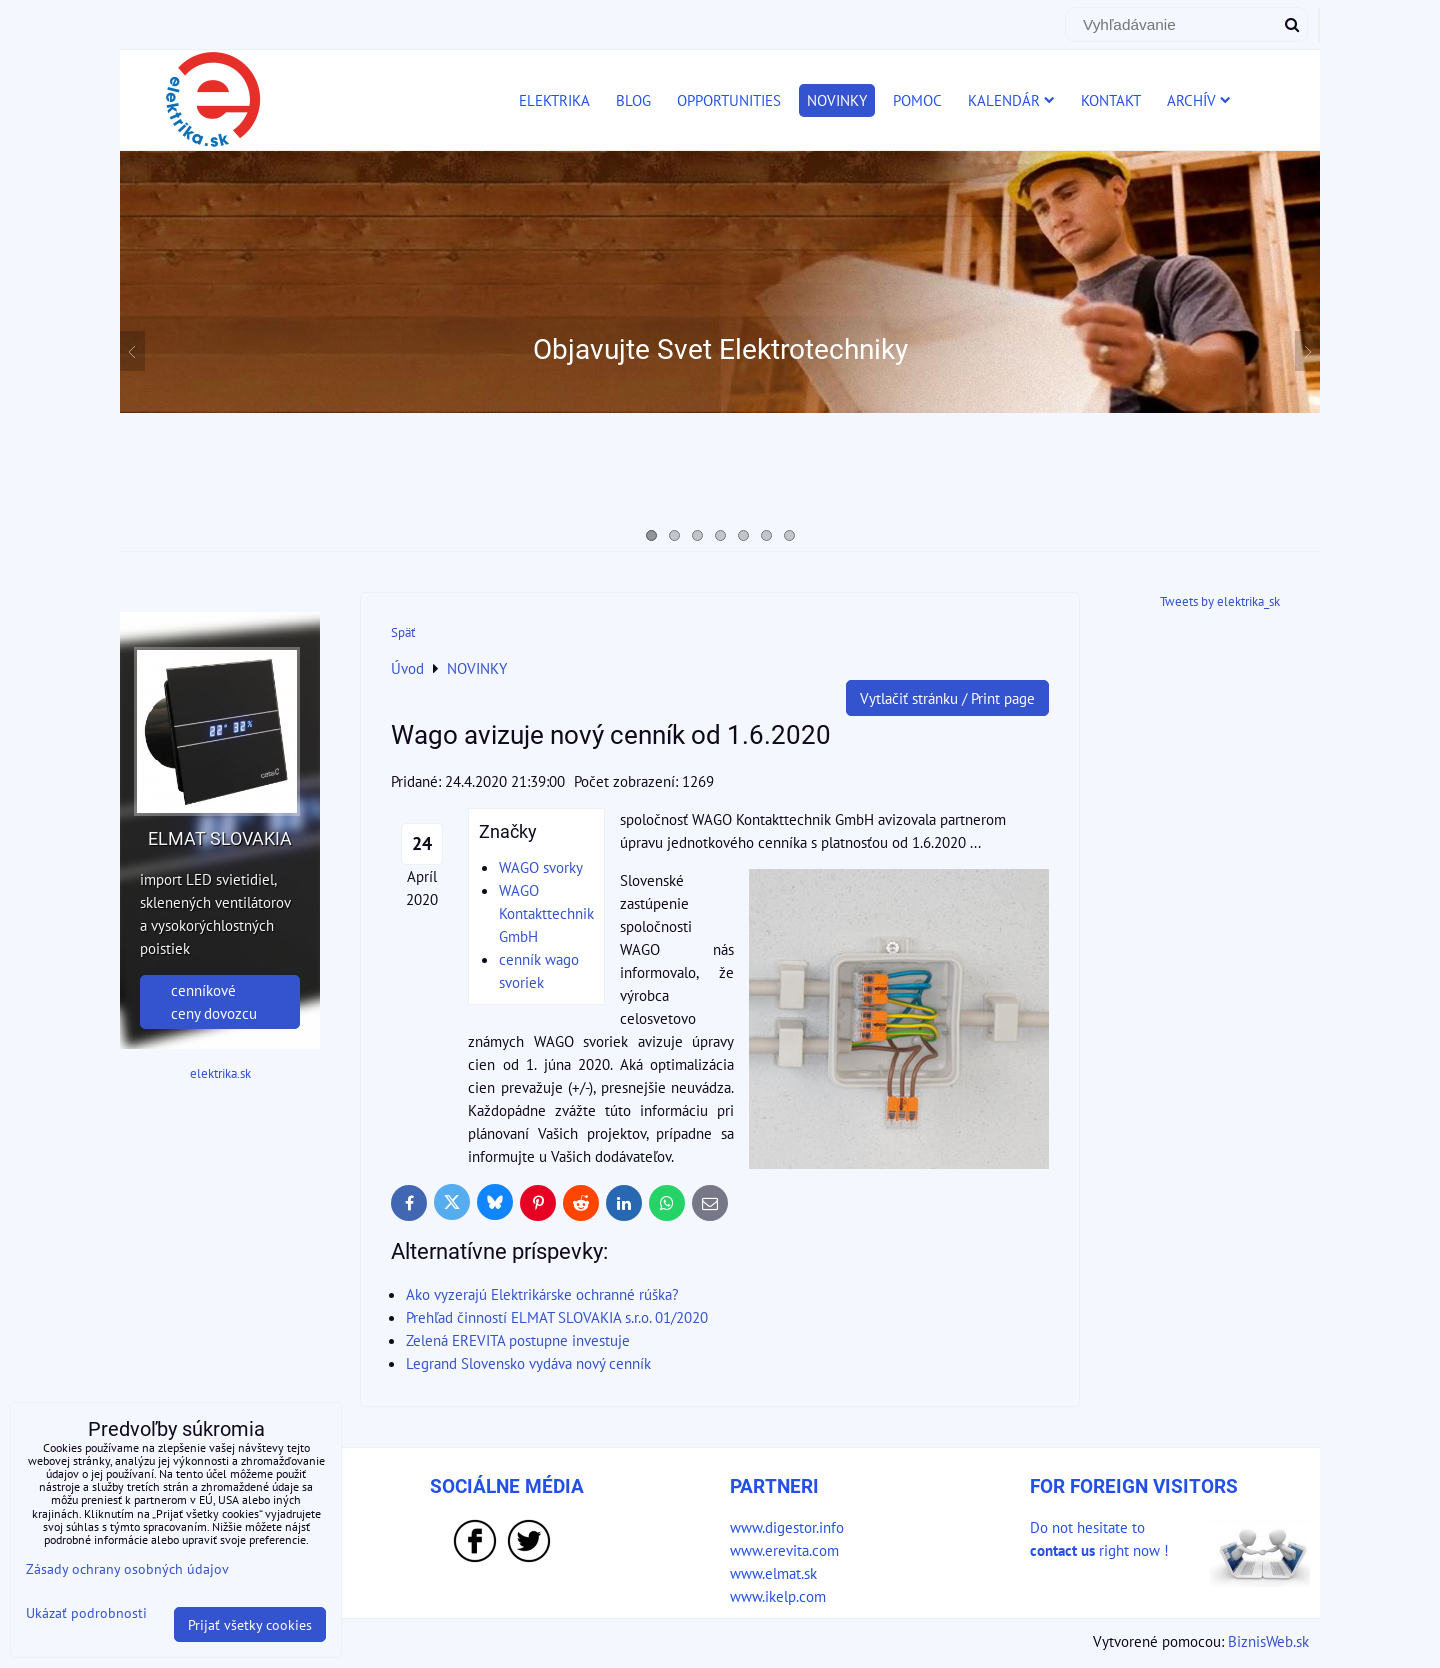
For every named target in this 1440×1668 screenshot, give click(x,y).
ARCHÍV (1199, 100)
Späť (403, 632)
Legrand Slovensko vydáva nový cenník (528, 1363)
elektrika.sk (220, 1073)
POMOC (917, 100)
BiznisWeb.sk (1268, 1641)
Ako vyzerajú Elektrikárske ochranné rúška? (542, 1294)
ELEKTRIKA (554, 100)
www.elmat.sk (773, 1573)
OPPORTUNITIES (729, 100)
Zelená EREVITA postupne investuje (518, 1340)
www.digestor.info (787, 1527)
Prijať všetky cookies (250, 1624)
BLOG (633, 100)
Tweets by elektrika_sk (1220, 601)
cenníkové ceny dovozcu (214, 1001)
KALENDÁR (1011, 100)
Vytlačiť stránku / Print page (947, 698)
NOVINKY (837, 100)
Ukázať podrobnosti (86, 1613)
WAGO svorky (541, 867)
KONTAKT (1111, 100)
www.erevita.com (784, 1550)
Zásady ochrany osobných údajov (127, 1568)
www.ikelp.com (778, 1596)
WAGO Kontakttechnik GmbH (546, 913)
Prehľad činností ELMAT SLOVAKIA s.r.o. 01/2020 (557, 1317)
